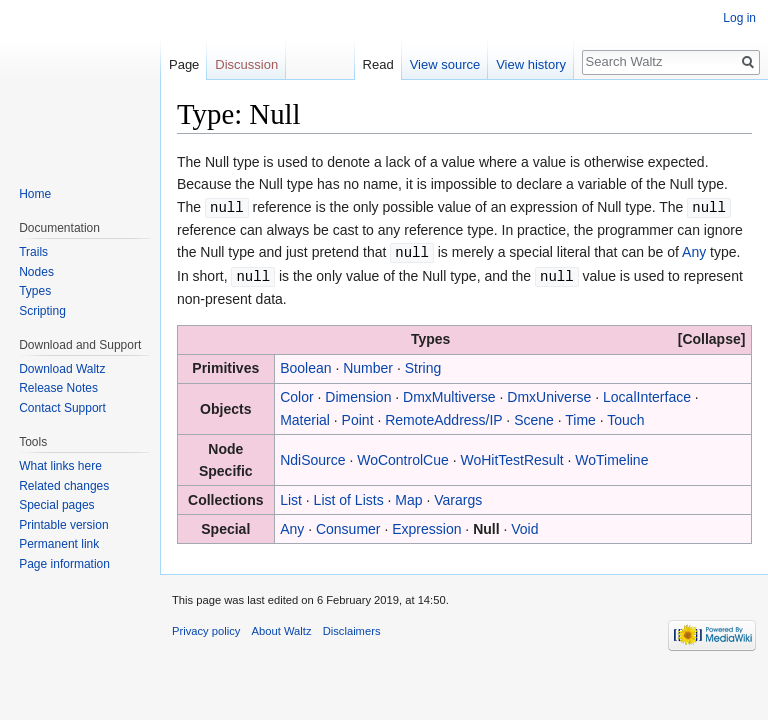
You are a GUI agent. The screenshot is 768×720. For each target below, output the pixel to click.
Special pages (56, 505)
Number (368, 365)
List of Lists (349, 497)
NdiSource (312, 457)
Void (524, 526)
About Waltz (282, 628)
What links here (60, 466)
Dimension (358, 394)
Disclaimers (352, 628)
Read (378, 64)
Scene (534, 417)
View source (445, 64)
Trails (33, 252)
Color (296, 394)
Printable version (63, 525)
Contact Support (62, 408)
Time (580, 417)
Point (358, 417)
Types (35, 291)
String (423, 365)
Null (486, 526)
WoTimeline (611, 457)
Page (184, 64)
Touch (625, 417)
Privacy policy (206, 628)
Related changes (64, 486)
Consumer (348, 526)
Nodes (36, 272)
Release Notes (58, 388)
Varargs (458, 497)
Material (305, 417)
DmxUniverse (549, 394)
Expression (426, 526)
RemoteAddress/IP (443, 417)
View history (531, 64)
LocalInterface (647, 394)
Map (408, 497)
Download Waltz (62, 369)
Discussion (246, 64)
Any (694, 251)
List (291, 497)
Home (35, 194)
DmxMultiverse (449, 394)
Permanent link (59, 544)
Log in (739, 18)
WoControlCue (403, 457)
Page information (64, 564)
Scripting (42, 311)
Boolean (305, 365)
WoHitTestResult (511, 457)
